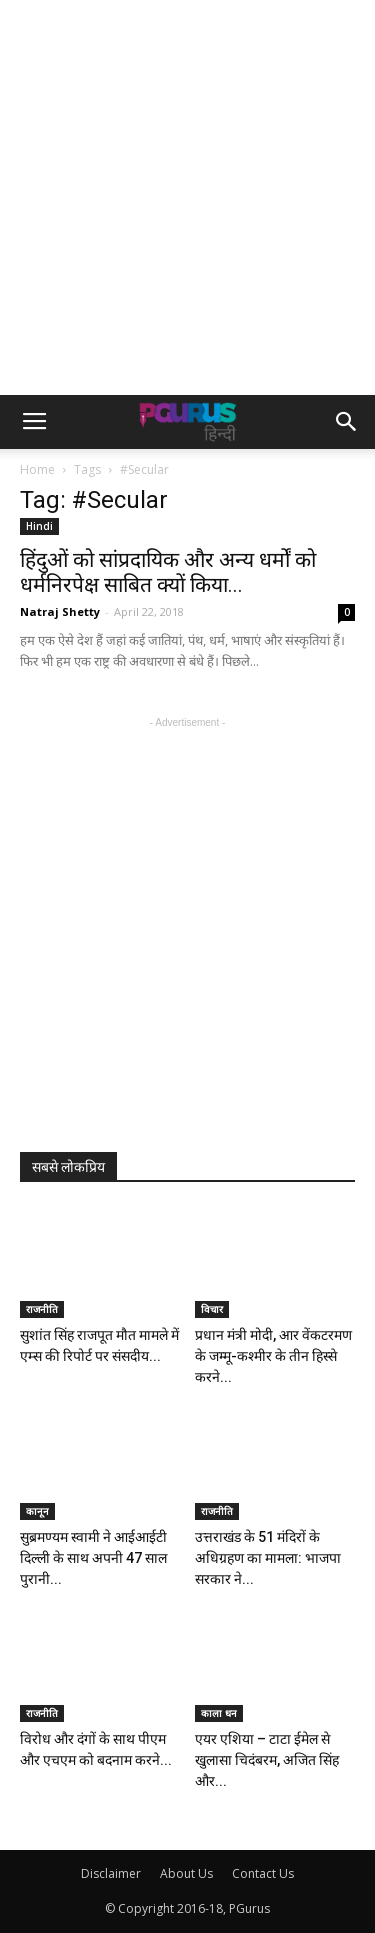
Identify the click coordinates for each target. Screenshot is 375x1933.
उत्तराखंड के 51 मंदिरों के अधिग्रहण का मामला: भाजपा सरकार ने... (268, 1558)
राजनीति (42, 1309)
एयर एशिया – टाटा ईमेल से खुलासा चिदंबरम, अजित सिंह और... (267, 1760)
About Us (186, 1873)
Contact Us (263, 1873)
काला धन (219, 1713)
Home (37, 469)
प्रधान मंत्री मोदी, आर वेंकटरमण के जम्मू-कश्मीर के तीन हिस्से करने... (273, 1356)
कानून (37, 1511)
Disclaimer (111, 1873)
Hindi (39, 526)
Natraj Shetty (60, 611)
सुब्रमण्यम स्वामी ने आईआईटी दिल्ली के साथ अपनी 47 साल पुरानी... (93, 1558)
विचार (212, 1309)
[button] (347, 422)
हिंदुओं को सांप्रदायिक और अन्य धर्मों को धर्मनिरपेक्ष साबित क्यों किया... (168, 572)
